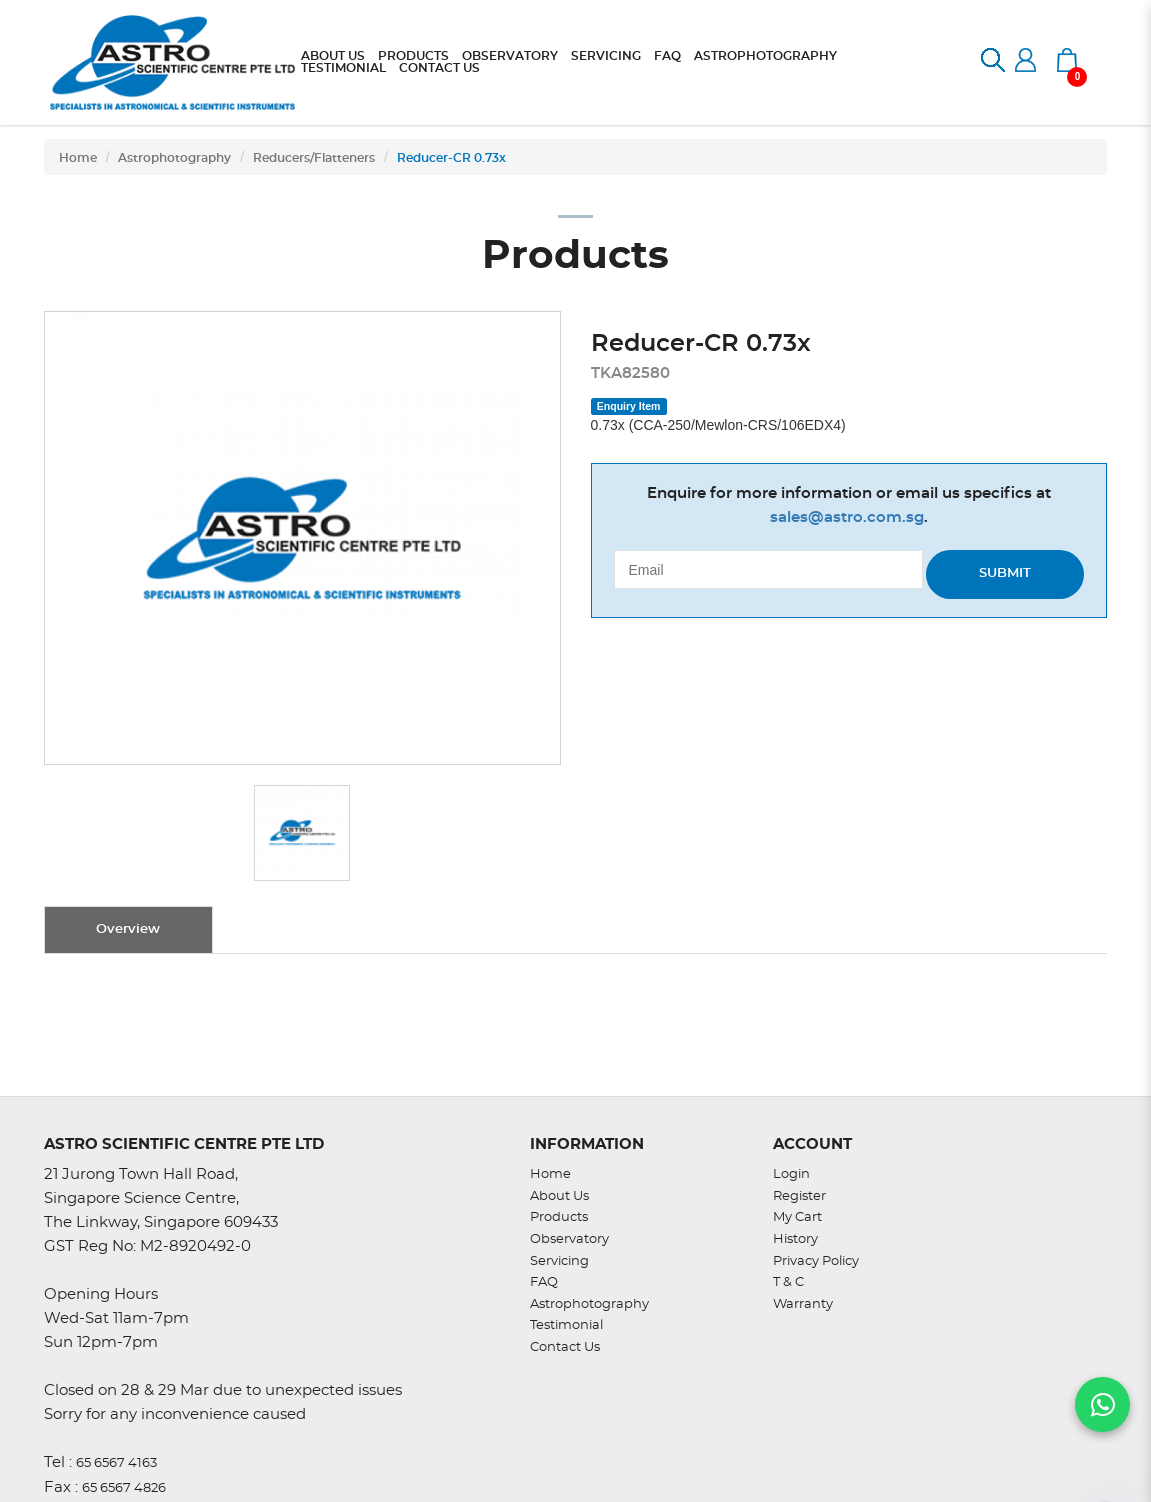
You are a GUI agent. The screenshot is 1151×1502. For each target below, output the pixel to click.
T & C (788, 1282)
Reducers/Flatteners (314, 158)
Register (799, 1196)
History (795, 1239)
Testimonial (566, 1325)
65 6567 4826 (124, 1488)
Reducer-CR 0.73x (451, 158)
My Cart (797, 1217)
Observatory (569, 1239)
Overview (128, 929)
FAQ (544, 1282)
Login (791, 1174)
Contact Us (565, 1347)
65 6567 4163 (116, 1463)
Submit (1005, 573)
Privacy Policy (816, 1261)
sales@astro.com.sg (847, 517)
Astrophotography (174, 158)
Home (78, 158)
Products (559, 1217)
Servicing (559, 1261)
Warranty (803, 1304)
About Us (559, 1196)
